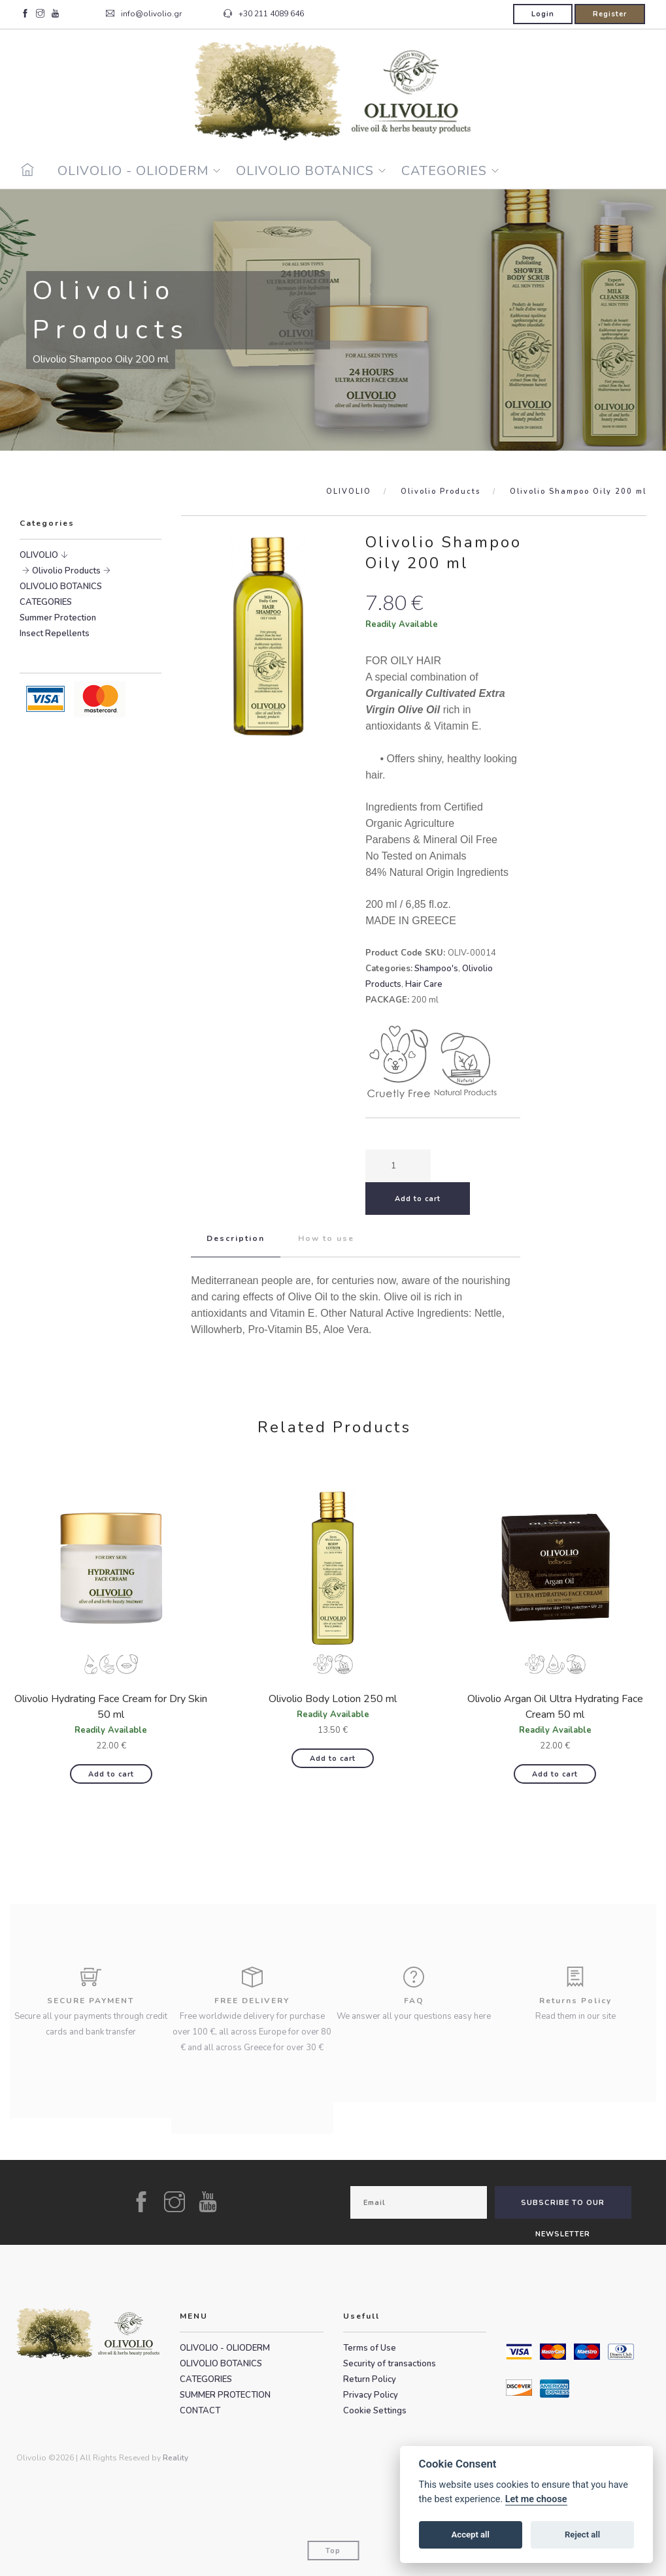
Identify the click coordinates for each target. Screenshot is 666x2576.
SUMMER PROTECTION (225, 2395)
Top (333, 2551)
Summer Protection (58, 618)
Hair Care (423, 984)
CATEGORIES (444, 171)
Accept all (471, 2534)
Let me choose (536, 2499)
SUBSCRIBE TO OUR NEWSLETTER (563, 2208)
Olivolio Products (440, 491)
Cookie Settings (375, 2411)
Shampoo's (436, 968)
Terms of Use (369, 2348)
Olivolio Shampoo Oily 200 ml (578, 491)
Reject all (582, 2534)
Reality (175, 2458)
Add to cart (111, 1774)
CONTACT (200, 2411)
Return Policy (369, 2379)
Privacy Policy (370, 2395)
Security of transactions (389, 2364)
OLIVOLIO (348, 491)
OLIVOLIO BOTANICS (305, 171)
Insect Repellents (55, 633)
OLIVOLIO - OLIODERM (133, 171)
